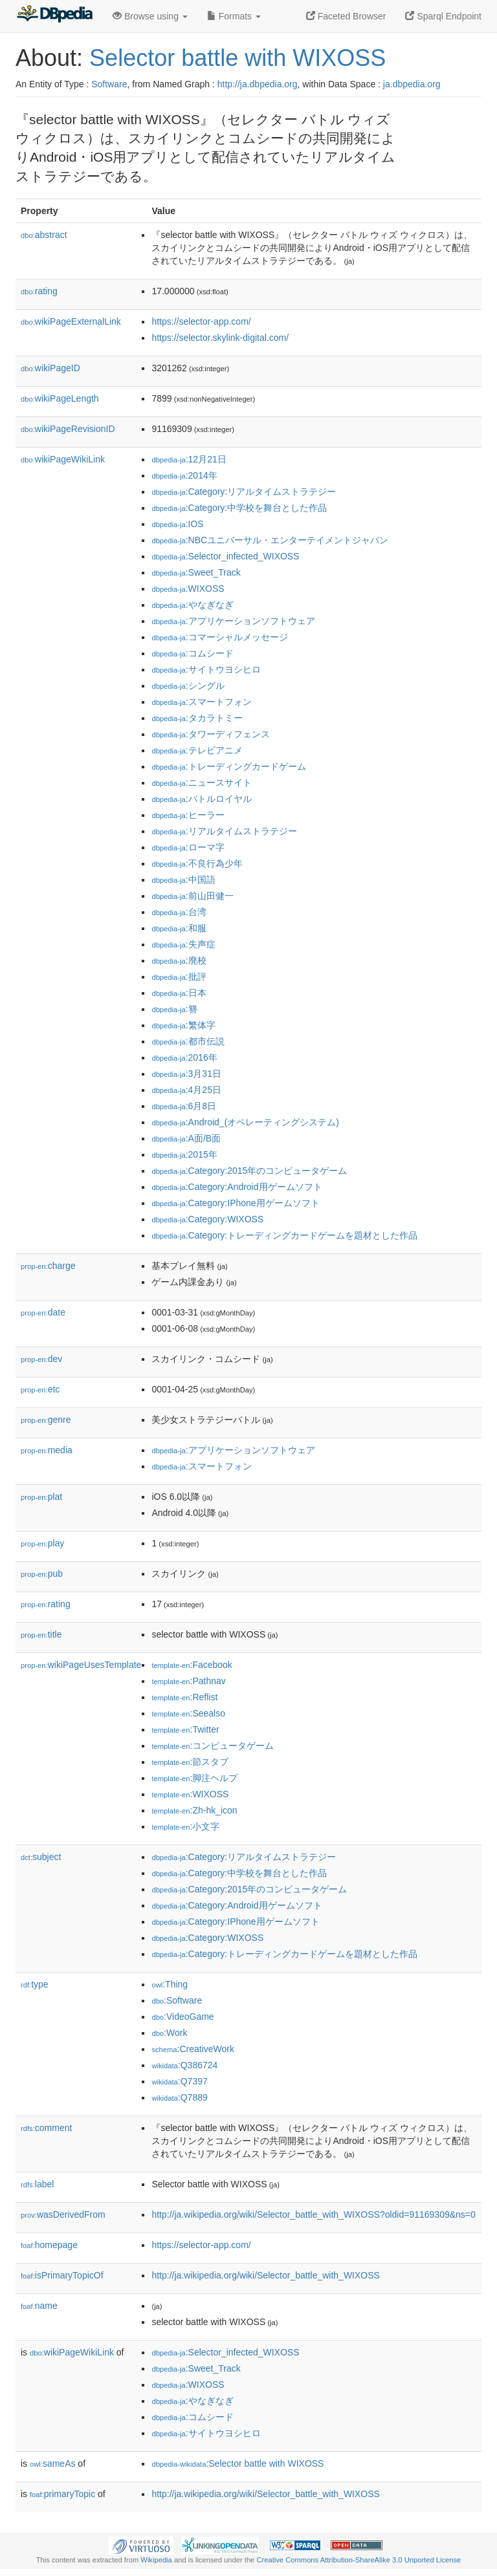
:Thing (169, 1984)
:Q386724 (184, 2065)
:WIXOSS (187, 588)
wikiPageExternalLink (71, 321)
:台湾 (178, 912)
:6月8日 (183, 1106)
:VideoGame (182, 2016)
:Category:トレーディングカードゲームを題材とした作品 (284, 1235)
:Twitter (185, 1729)
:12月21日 (188, 459)
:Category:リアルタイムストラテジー (243, 491)
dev (41, 1359)
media (46, 1450)
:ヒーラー (187, 815)
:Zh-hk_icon (194, 1810)
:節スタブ (189, 1762)
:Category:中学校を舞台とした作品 (239, 508)
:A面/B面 (186, 1138)
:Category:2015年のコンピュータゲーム (249, 1170)
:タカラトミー (196, 718)
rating (39, 291)
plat (41, 1496)
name (39, 2305)
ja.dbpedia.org (412, 84)
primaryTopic (62, 2494)
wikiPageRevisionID (68, 429)
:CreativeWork (192, 2049)
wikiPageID (50, 368)
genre (46, 1419)
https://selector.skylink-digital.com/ (220, 337)
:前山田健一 (192, 896)
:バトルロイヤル (201, 799)
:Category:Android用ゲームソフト (236, 1187)
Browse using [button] (150, 16)
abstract (44, 235)
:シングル (187, 685)
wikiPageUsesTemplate (81, 1665)
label (37, 2184)
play (42, 1543)
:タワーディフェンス (210, 734)
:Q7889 (179, 2097)
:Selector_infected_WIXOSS (225, 556)
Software (109, 84)
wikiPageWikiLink (63, 459)
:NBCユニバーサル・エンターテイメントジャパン (269, 540)
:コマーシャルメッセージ (219, 637)
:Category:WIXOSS (207, 1219)
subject (41, 1857)
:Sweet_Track (195, 572)
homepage (49, 2245)
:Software (176, 2000)
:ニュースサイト (201, 782)
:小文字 (185, 1826)
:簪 (174, 1009)
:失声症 (183, 944)
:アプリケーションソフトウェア (233, 621)
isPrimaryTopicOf (62, 2275)
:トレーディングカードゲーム (228, 766)
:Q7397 (179, 2081)
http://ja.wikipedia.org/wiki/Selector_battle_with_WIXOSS (265, 2275)
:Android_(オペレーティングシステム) (245, 1122)
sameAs (52, 2463)
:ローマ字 (187, 847)
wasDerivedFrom (63, 2214)
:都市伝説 (187, 1041)
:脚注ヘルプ (194, 1778)
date (43, 1312)
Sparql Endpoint (443, 16)
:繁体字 (183, 1025)
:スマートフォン (201, 702)
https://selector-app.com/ (200, 321)
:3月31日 (186, 1073)
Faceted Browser (346, 16)
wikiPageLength (60, 398)
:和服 (178, 928)
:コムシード (192, 653)
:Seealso (188, 1713)
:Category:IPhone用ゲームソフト (235, 1203)
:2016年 (184, 1057)
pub (42, 1573)
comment (46, 2128)
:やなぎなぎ (192, 605)
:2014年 (184, 475)
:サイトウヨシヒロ (205, 669)
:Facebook (191, 1665)
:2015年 (184, 1154)
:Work (169, 2033)
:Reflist (184, 1697)
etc (40, 1389)
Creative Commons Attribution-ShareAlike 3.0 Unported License (358, 2560)
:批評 (178, 976)
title (41, 1634)
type (35, 1984)
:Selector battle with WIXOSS (237, 2463)
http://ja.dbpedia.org (257, 84)
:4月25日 (186, 1090)
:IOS (177, 524)
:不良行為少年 (196, 863)
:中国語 (183, 879)
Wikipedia (156, 2560)
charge (48, 1266)
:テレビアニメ (196, 750)
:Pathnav (188, 1681)
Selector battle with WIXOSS (237, 58)
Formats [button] (234, 16)
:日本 (178, 993)
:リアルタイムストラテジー (223, 831)
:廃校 (178, 960)
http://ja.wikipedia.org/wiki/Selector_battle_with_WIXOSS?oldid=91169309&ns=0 (313, 2214)
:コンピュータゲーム (212, 1745)
